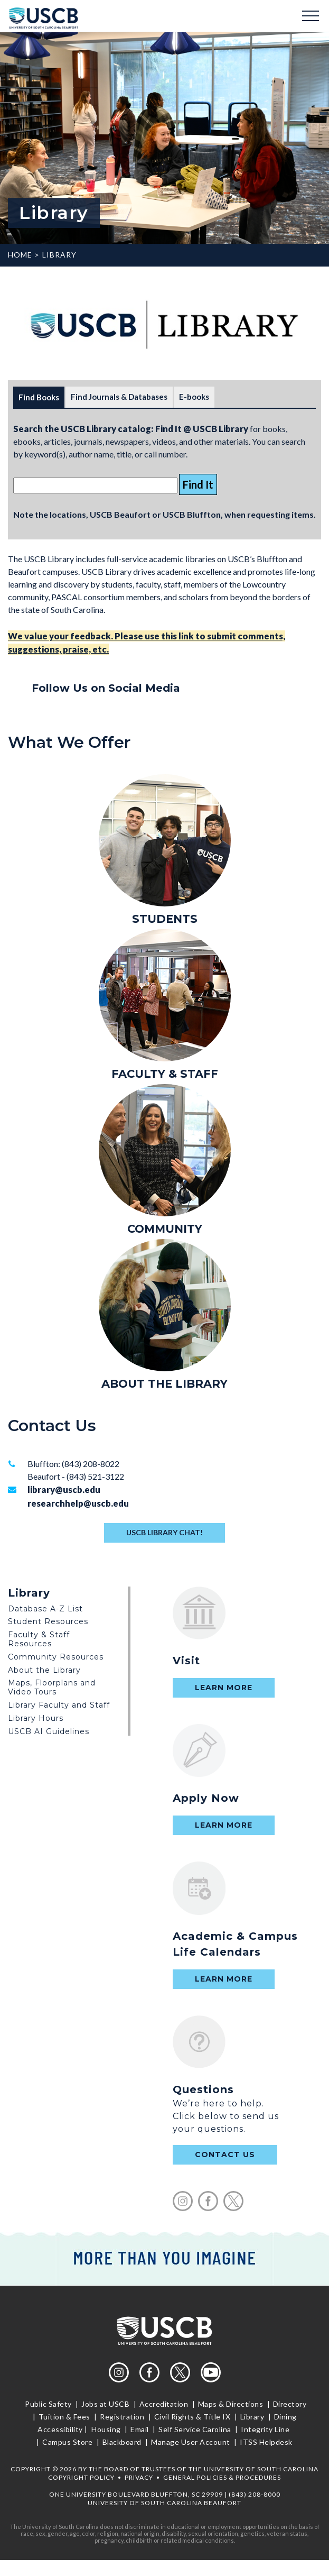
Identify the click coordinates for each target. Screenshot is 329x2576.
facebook (208, 2201)
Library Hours (35, 1718)
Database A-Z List (45, 1609)
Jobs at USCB (105, 2403)
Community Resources (56, 1657)
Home (20, 254)
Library (59, 254)
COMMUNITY (164, 1228)
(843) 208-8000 (254, 2494)
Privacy (139, 2477)
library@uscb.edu (63, 1489)
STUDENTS (165, 918)
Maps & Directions (230, 2403)
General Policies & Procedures (222, 2477)
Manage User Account (190, 2441)
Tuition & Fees (64, 2416)
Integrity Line (265, 2429)
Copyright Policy (81, 2477)
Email (140, 2429)
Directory (289, 2403)
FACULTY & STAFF (164, 1073)
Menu (310, 15)
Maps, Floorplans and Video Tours (52, 1687)
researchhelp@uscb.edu (78, 1503)
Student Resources (48, 1621)
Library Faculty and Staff (59, 1705)
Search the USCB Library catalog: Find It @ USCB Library (130, 428)
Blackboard (121, 2441)
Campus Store (68, 2441)
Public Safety (49, 2403)
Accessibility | (62, 2429)
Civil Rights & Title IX (192, 2416)
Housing (106, 2429)
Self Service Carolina (195, 2429)
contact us (225, 2154)
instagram (183, 2201)
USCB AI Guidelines (48, 1731)
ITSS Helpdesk (265, 2441)
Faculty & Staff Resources (39, 1639)
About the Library (44, 1670)
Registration (122, 2416)
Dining (284, 2416)
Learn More (223, 1687)
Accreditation (163, 2403)
